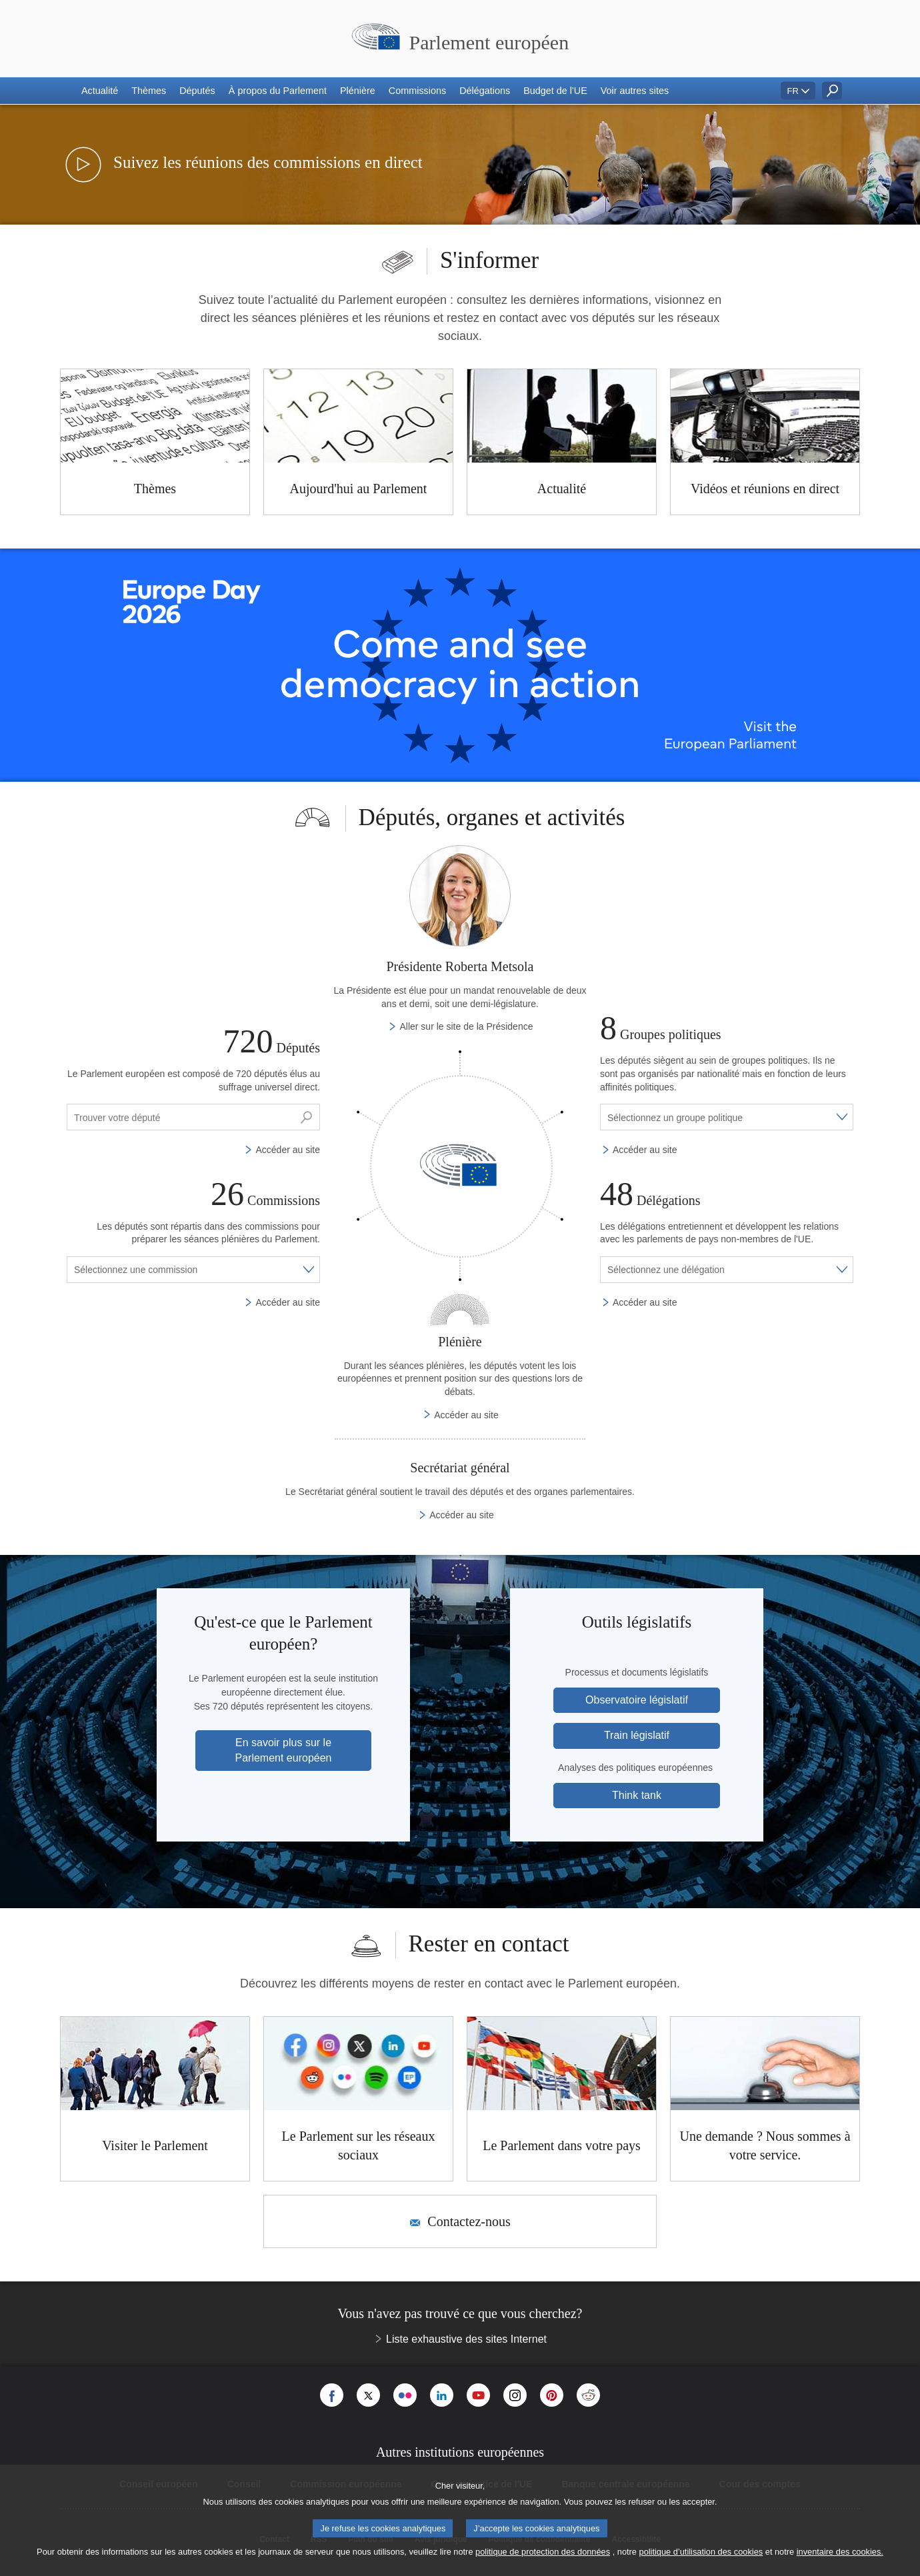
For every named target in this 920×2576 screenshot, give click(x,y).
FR (793, 91)
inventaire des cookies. (840, 2552)
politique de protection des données (542, 2552)
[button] (100, 90)
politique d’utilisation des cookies (701, 2552)
